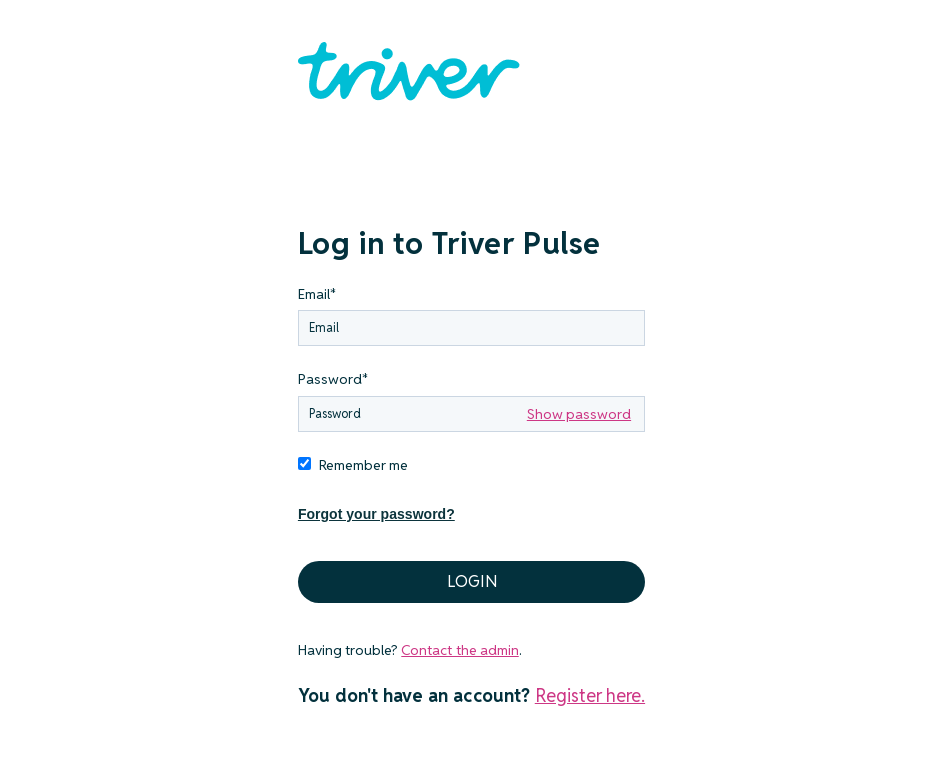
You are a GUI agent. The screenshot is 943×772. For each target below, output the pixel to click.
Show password (579, 414)
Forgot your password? (376, 514)
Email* (317, 294)
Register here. (590, 695)
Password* (333, 379)
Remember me (363, 465)
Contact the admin (459, 650)
